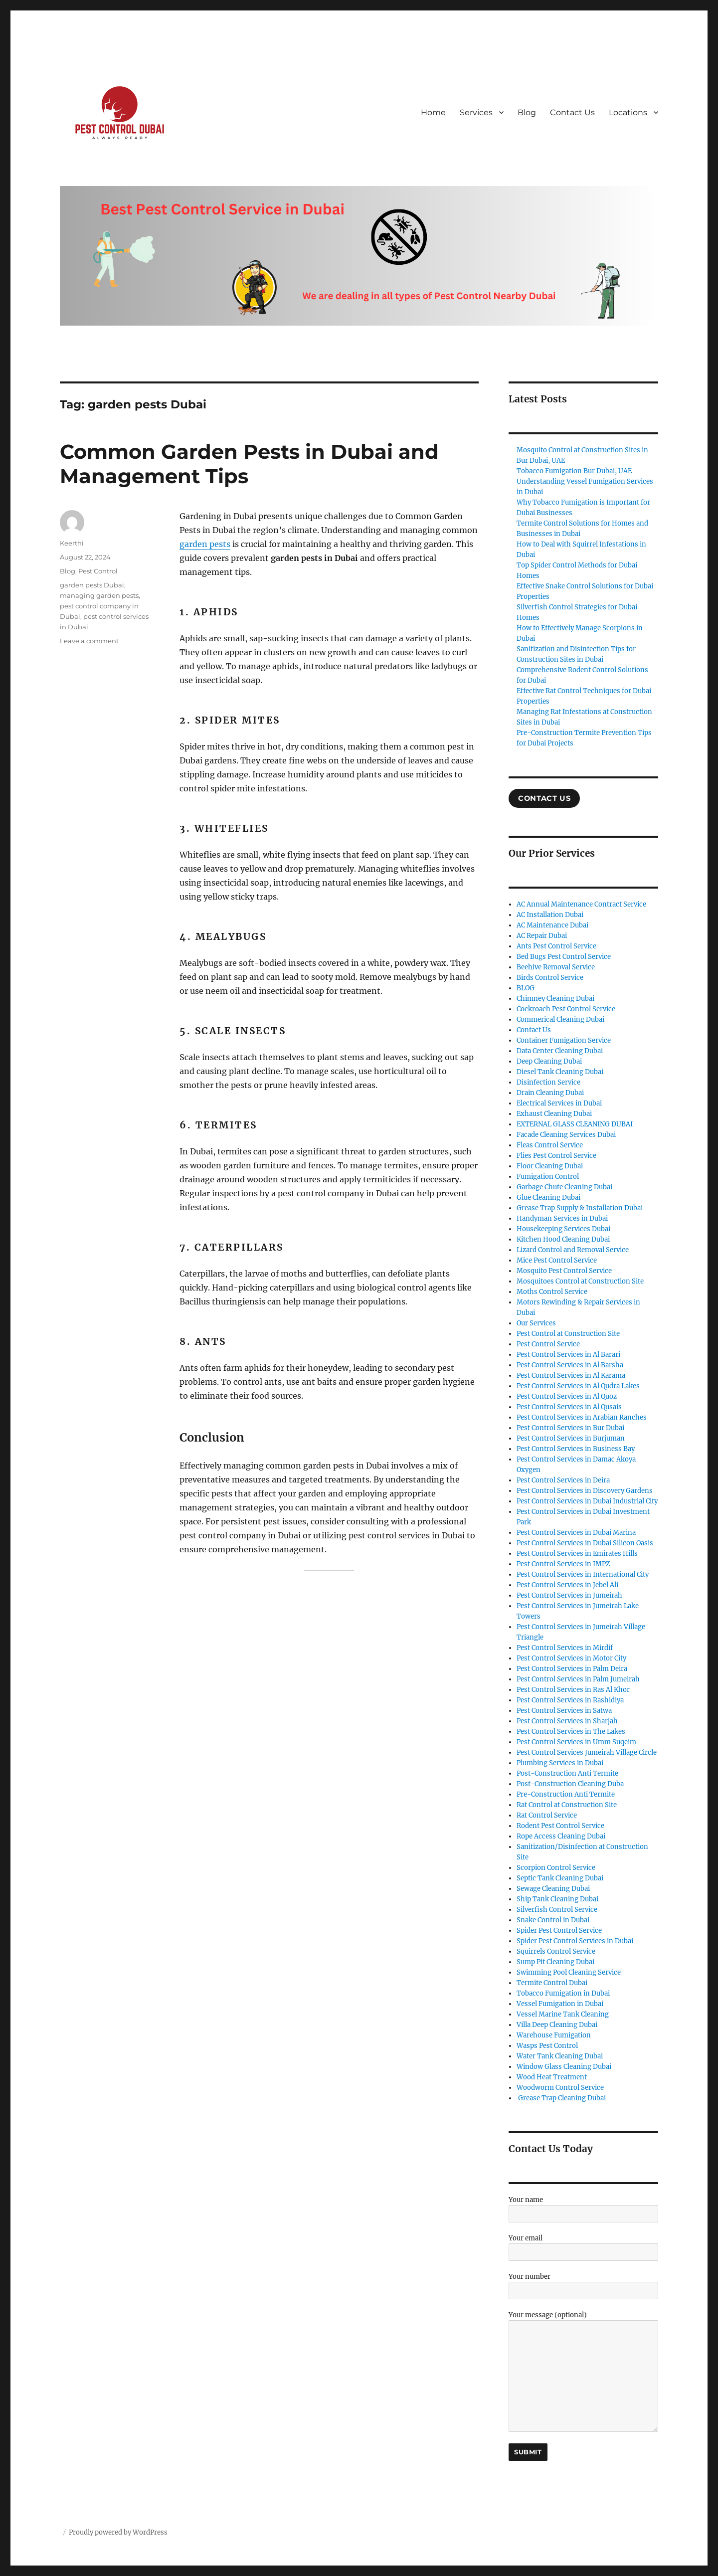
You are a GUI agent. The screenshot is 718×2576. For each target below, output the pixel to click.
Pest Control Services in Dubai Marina (576, 1532)
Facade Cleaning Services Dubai (566, 1134)
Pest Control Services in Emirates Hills (577, 1553)
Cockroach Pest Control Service (566, 1009)
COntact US (544, 798)
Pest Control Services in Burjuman (571, 1438)
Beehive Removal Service (556, 967)
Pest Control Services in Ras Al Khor (573, 1689)
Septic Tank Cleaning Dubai (560, 1878)
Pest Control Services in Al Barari (568, 1354)
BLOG (526, 988)
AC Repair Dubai (542, 935)
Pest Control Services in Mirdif (565, 1648)
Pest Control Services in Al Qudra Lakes (578, 1386)
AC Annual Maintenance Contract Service (581, 904)
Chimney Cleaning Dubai (555, 998)
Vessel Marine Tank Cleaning (563, 2014)
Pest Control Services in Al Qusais (569, 1407)
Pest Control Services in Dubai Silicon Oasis (585, 1543)
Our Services (536, 1323)
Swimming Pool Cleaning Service (569, 1972)
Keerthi (72, 543)
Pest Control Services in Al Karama (571, 1375)
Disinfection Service (548, 1082)
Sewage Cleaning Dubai (553, 1888)
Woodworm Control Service (560, 2087)
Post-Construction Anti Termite (567, 1773)
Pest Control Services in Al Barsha (570, 1365)
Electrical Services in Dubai (559, 1103)
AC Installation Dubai (550, 915)
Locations (628, 112)
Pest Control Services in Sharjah (567, 1721)
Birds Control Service (550, 977)
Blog (527, 112)
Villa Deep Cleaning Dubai (557, 2025)
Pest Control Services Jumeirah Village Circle (587, 1752)
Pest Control (98, 571)
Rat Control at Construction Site (567, 1805)
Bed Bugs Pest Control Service (564, 956)
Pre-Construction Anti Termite (566, 1794)
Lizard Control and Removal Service (573, 1250)
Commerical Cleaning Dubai (560, 1019)
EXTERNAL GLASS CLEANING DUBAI (575, 1124)
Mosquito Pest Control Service (564, 1271)
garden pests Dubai (92, 585)
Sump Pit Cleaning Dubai (555, 1962)
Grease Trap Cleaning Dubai (561, 2098)
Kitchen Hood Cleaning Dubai (563, 1239)
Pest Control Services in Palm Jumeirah (578, 1679)
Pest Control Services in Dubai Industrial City (587, 1501)
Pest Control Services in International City (583, 1574)
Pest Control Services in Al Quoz (567, 1396)
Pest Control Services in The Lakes (571, 1731)
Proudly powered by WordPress (118, 2532)
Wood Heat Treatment (552, 2077)
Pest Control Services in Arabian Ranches (582, 1417)
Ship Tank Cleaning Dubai (557, 1899)
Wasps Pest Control (547, 2045)
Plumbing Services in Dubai (560, 1763)
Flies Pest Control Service (556, 1155)
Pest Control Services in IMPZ (563, 1564)
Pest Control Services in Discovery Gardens (585, 1490)
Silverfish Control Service (557, 1909)
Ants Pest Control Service (556, 946)
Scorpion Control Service (556, 1867)
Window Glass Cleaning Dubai (564, 2066)
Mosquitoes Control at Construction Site (580, 1281)
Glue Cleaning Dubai (548, 1197)
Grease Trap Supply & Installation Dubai (580, 1208)
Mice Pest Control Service (557, 1260)
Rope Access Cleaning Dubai (561, 1836)
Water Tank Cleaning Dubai (560, 2056)
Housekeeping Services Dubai (563, 1229)
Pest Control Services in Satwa (564, 1710)
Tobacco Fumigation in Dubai (563, 1993)
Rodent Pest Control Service (560, 1826)
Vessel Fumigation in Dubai (560, 2004)
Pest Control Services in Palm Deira (572, 1668)
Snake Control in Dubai (553, 1920)
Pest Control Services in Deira (563, 1480)
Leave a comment (89, 641)
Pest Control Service (548, 1344)
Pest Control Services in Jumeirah (569, 1595)
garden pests (205, 544)
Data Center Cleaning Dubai (560, 1051)
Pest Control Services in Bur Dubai (570, 1428)
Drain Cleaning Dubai (550, 1093)
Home (433, 112)
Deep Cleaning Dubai (549, 1061)
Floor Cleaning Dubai (550, 1166)
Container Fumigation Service (564, 1040)
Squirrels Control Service (556, 1951)
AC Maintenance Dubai (552, 925)
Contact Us (572, 112)
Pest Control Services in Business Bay (576, 1449)
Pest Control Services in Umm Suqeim (576, 1742)
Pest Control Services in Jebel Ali (567, 1585)
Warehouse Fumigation (554, 2035)
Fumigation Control (548, 1176)
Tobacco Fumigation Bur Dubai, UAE (574, 471)
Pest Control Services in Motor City (571, 1658)
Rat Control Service (547, 1815)
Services (476, 112)
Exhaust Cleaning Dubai (554, 1113)
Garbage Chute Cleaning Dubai (564, 1187)
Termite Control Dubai (552, 1983)
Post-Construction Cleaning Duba (570, 1784)
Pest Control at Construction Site (568, 1333)
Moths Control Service (552, 1292)
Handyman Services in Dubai (562, 1218)
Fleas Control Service (550, 1145)
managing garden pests (99, 595)
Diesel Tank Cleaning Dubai (560, 1072)
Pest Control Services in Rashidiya (570, 1700)
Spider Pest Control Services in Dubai (575, 1941)
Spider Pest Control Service (559, 1930)
